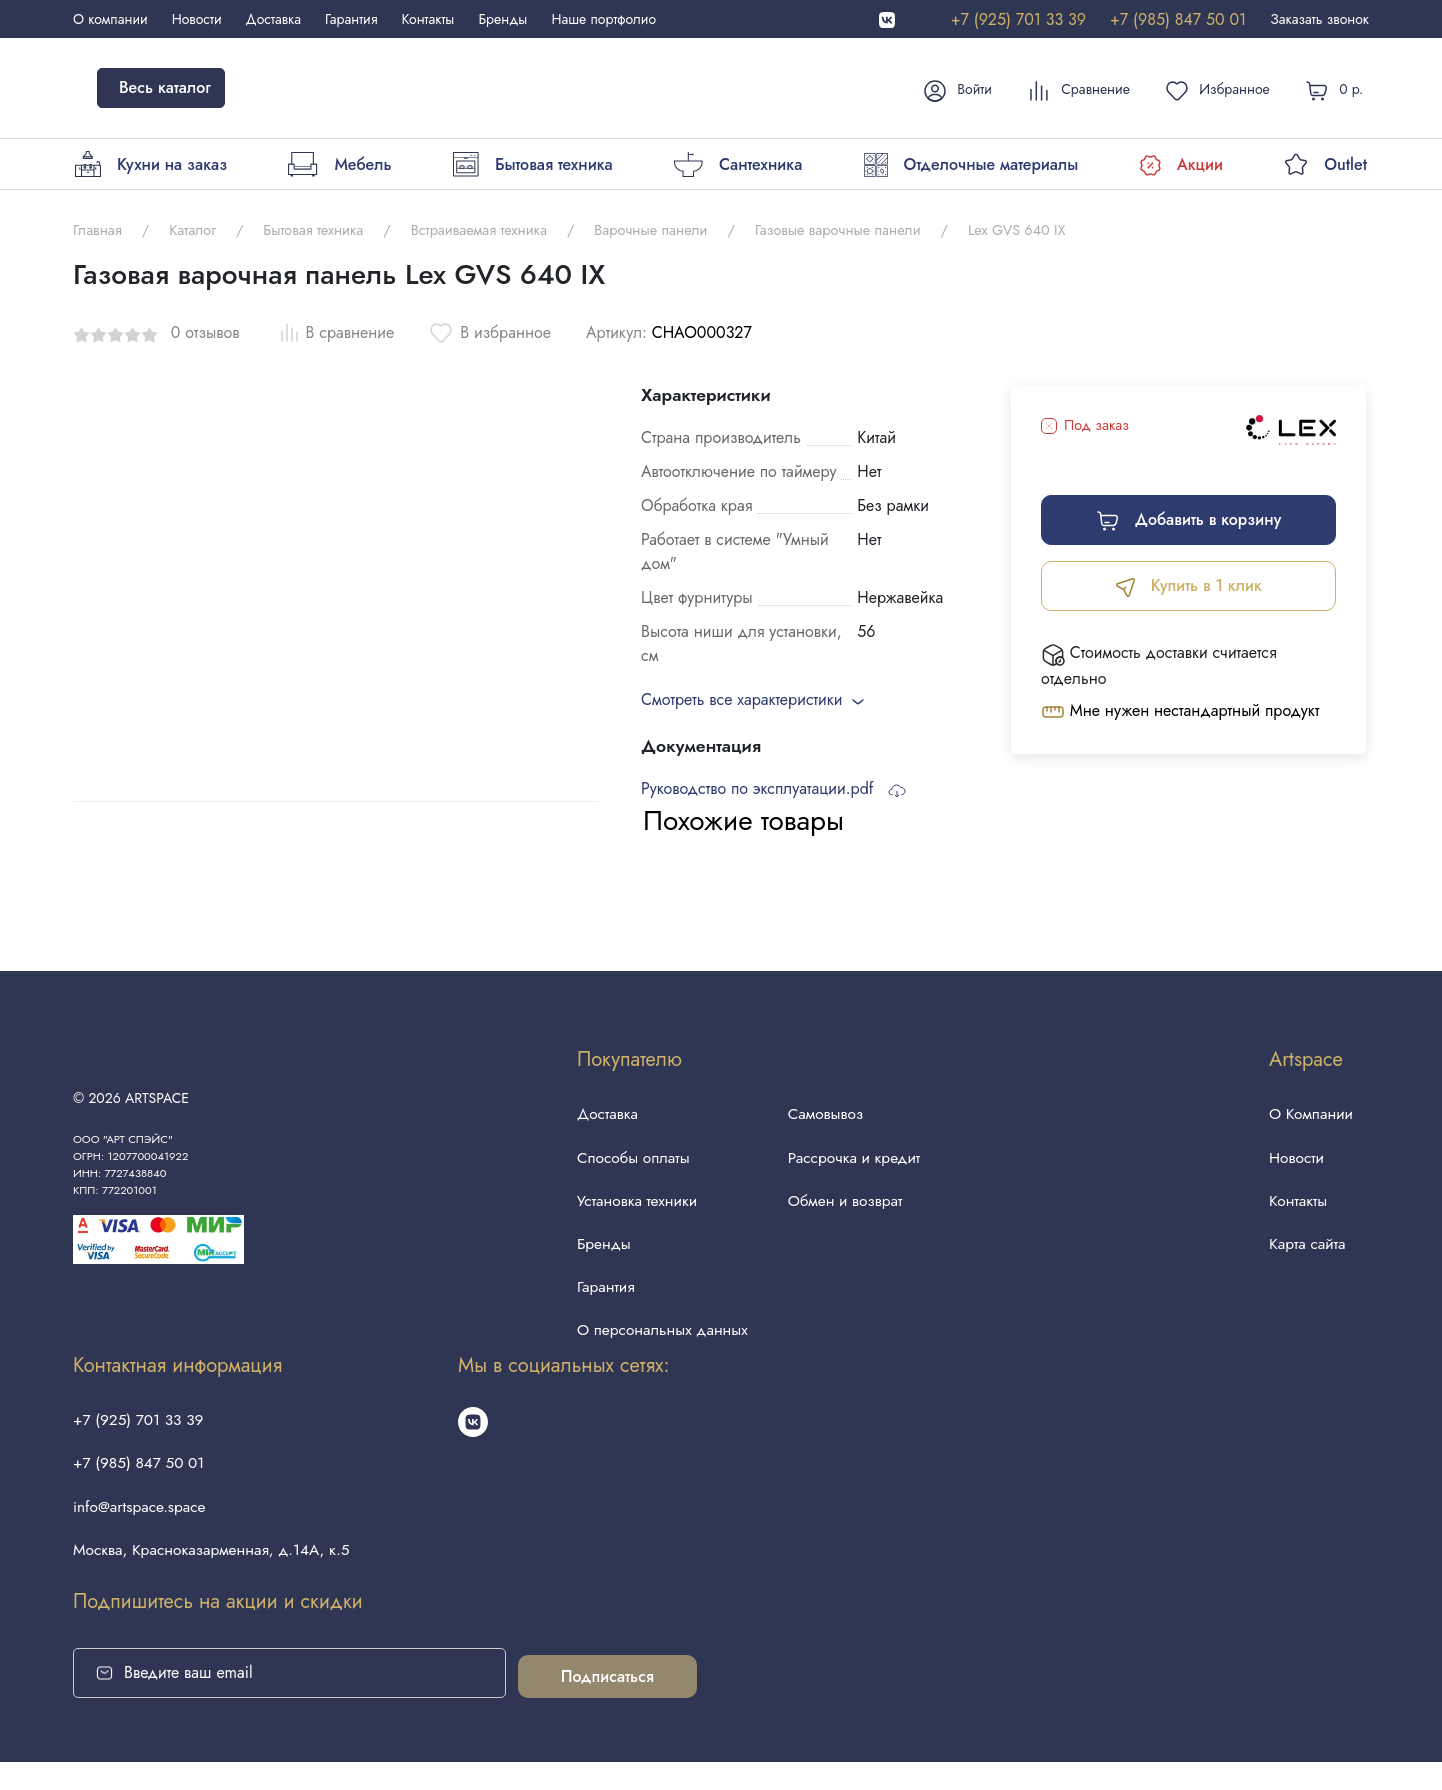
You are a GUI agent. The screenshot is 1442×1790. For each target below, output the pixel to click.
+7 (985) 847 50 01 (1178, 19)
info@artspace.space (142, 1529)
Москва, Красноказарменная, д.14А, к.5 (216, 1575)
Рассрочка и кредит (855, 1160)
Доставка (273, 19)
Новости (197, 19)
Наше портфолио (603, 19)
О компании (110, 19)
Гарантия (351, 19)
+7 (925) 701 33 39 (1018, 19)
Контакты (428, 19)
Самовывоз (826, 1114)
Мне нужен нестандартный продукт (1180, 711)
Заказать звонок (1319, 19)
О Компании (1309, 1114)
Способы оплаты (628, 1160)
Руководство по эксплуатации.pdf (773, 788)
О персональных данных (658, 1344)
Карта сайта (1305, 1252)
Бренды (502, 19)
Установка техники (632, 1206)
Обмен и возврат (846, 1206)
